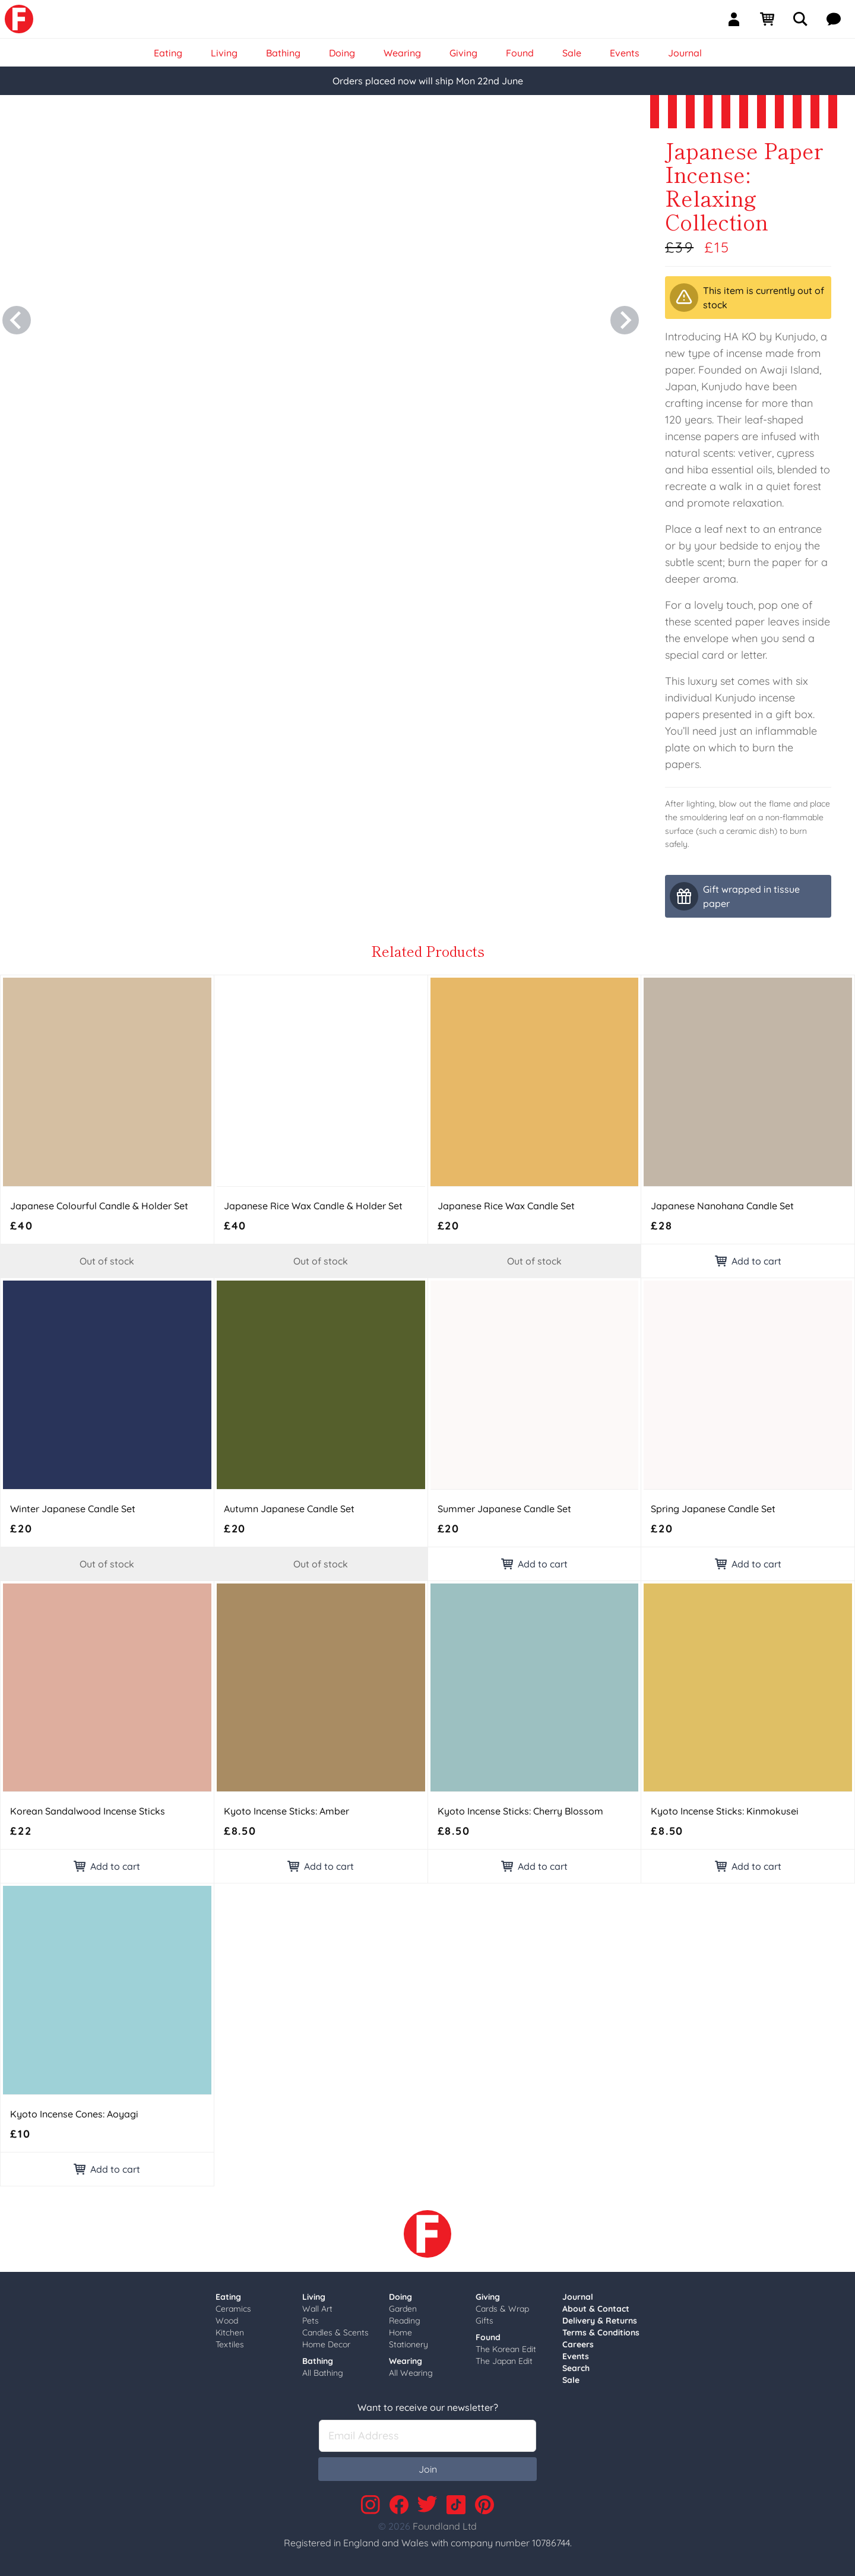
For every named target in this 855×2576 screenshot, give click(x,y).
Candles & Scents (335, 2332)
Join (428, 2469)
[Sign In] (738, 19)
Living (313, 2296)
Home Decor (326, 2344)
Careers (578, 2344)
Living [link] (224, 53)
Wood (227, 2320)
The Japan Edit (504, 2361)
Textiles (230, 2344)
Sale (571, 2380)
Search (576, 2368)
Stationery (408, 2344)
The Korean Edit (506, 2349)
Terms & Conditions (600, 2332)
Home (400, 2332)
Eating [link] (168, 53)
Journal (577, 2296)
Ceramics (233, 2308)
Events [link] (624, 53)
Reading (404, 2320)
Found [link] (520, 53)
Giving (488, 2296)
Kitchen (230, 2332)
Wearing (405, 2361)
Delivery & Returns (599, 2320)
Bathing (317, 2361)
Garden (403, 2308)
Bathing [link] (283, 53)
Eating (228, 2296)
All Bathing (322, 2373)
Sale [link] (571, 53)
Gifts (484, 2320)
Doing (400, 2296)
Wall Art (317, 2308)
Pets (310, 2320)
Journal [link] (685, 53)
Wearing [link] (402, 53)
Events (575, 2356)
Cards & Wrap (502, 2308)
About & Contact (595, 2308)
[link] (19, 19)
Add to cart (748, 1261)
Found (488, 2337)
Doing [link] (342, 53)
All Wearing (411, 2373)
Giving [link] (463, 53)
